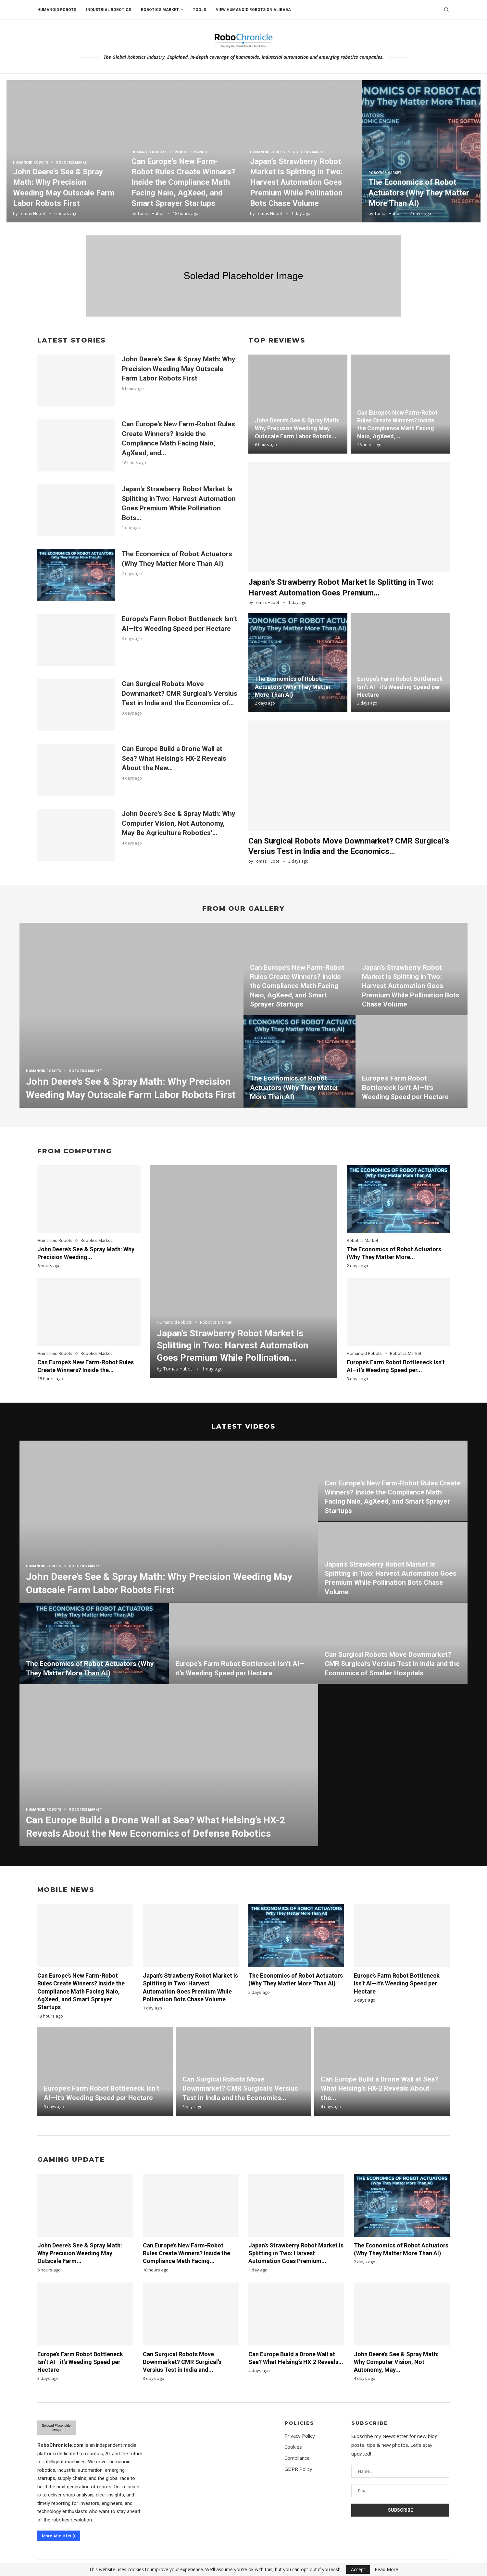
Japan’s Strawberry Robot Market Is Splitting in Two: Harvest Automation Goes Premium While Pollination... (232, 1345)
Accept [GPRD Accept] (358, 2569)
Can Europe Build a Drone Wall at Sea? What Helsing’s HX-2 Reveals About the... (379, 2088)
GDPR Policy (298, 2469)
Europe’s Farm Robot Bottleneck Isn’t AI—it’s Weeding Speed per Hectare (400, 686)
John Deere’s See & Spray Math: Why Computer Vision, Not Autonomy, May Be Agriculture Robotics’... (178, 823)
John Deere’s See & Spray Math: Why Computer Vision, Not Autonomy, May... (396, 2362)
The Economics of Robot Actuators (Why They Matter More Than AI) (418, 193)
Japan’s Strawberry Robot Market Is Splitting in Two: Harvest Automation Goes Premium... (295, 2253)
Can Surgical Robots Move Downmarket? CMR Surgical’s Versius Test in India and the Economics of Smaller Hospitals (392, 1664)
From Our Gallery (243, 908)
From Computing (74, 1151)
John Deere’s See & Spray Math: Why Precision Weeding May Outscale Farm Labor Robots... (297, 428)
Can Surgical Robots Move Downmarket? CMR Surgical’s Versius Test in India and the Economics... (240, 2088)
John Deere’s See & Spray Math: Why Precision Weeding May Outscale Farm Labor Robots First (178, 368)
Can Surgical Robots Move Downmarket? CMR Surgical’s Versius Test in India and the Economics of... (179, 693)
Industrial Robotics (108, 9)
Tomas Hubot (32, 213)
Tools (199, 9)
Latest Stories (71, 340)
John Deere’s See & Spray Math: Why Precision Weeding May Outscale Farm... (79, 2253)
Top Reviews (276, 340)
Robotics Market (160, 9)
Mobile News (65, 1890)
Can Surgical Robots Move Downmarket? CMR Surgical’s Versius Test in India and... (182, 2362)
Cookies (293, 2447)
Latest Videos (243, 1426)
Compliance (297, 2458)
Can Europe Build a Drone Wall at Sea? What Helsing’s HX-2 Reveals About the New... (174, 758)
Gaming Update (71, 2159)
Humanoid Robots (56, 9)
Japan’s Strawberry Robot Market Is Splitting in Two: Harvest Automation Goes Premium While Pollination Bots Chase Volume (296, 182)
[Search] (446, 9)
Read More (386, 2569)
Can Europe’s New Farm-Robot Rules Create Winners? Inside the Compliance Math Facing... (186, 2253)
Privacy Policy (299, 2436)
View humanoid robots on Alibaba (253, 9)
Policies (299, 2423)
